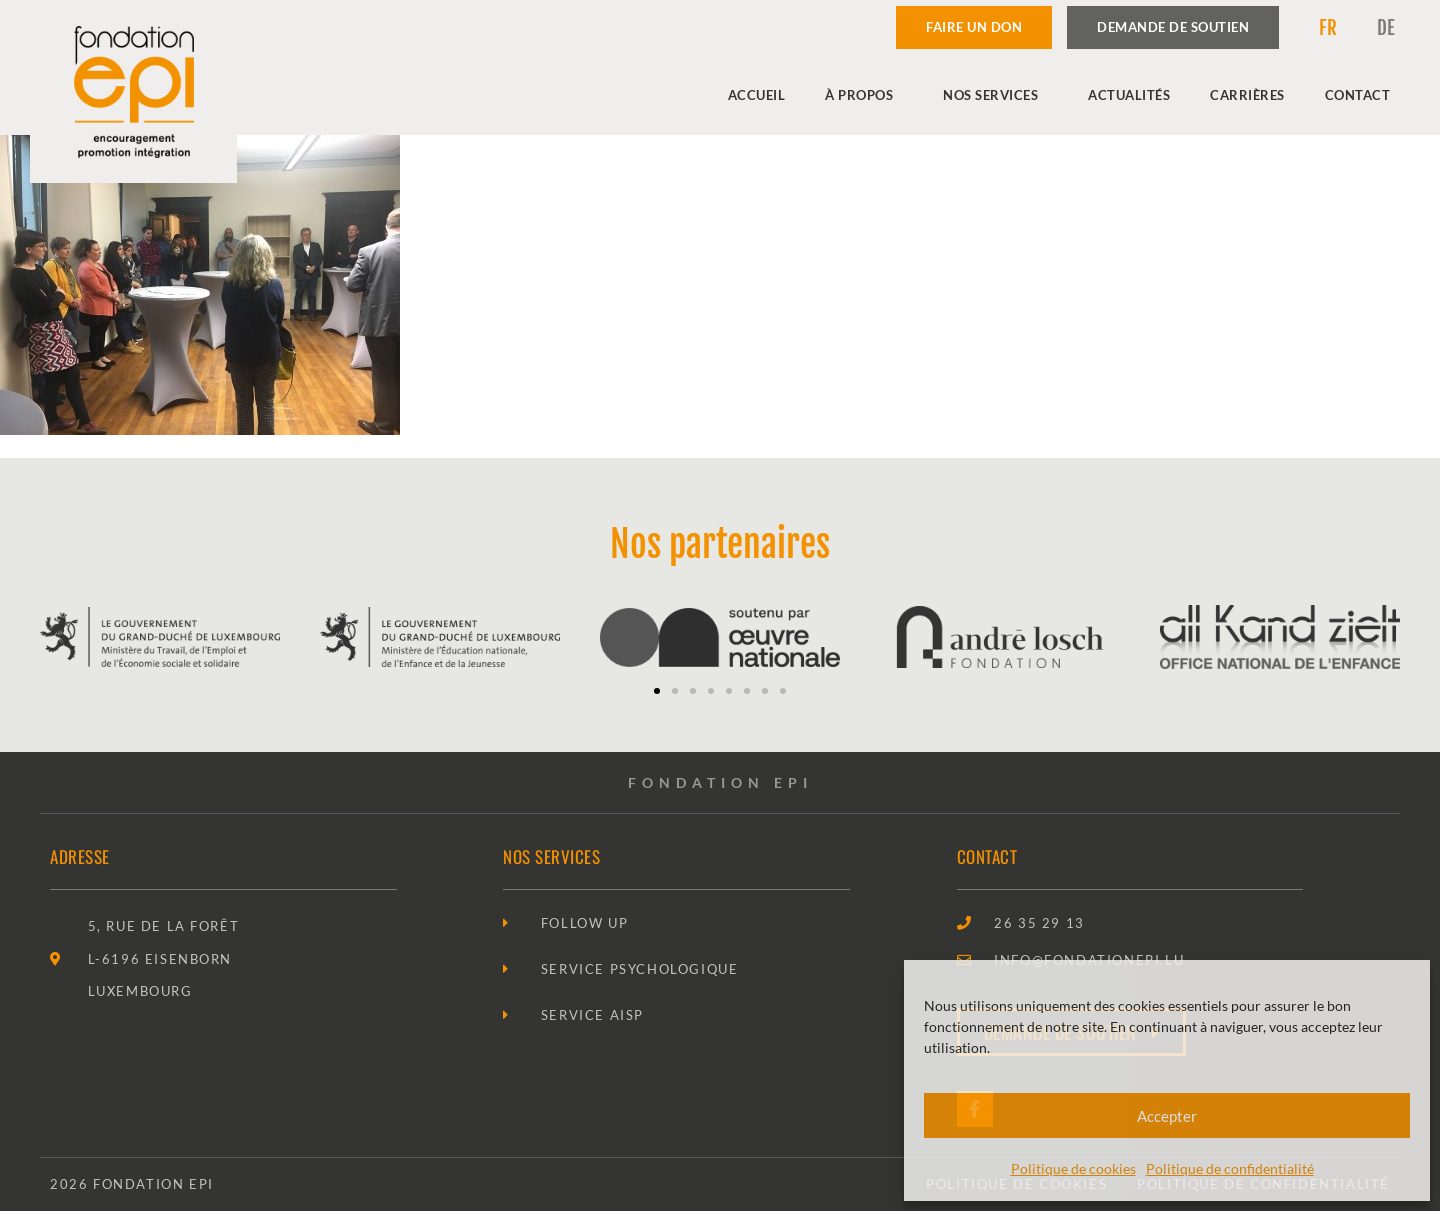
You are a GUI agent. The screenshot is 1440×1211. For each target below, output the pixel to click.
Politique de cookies (1073, 1168)
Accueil (757, 95)
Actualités (1129, 95)
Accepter (1167, 1116)
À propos (864, 95)
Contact (1358, 95)
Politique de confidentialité (1230, 1168)
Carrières (1247, 95)
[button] (657, 691)
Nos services (995, 95)
